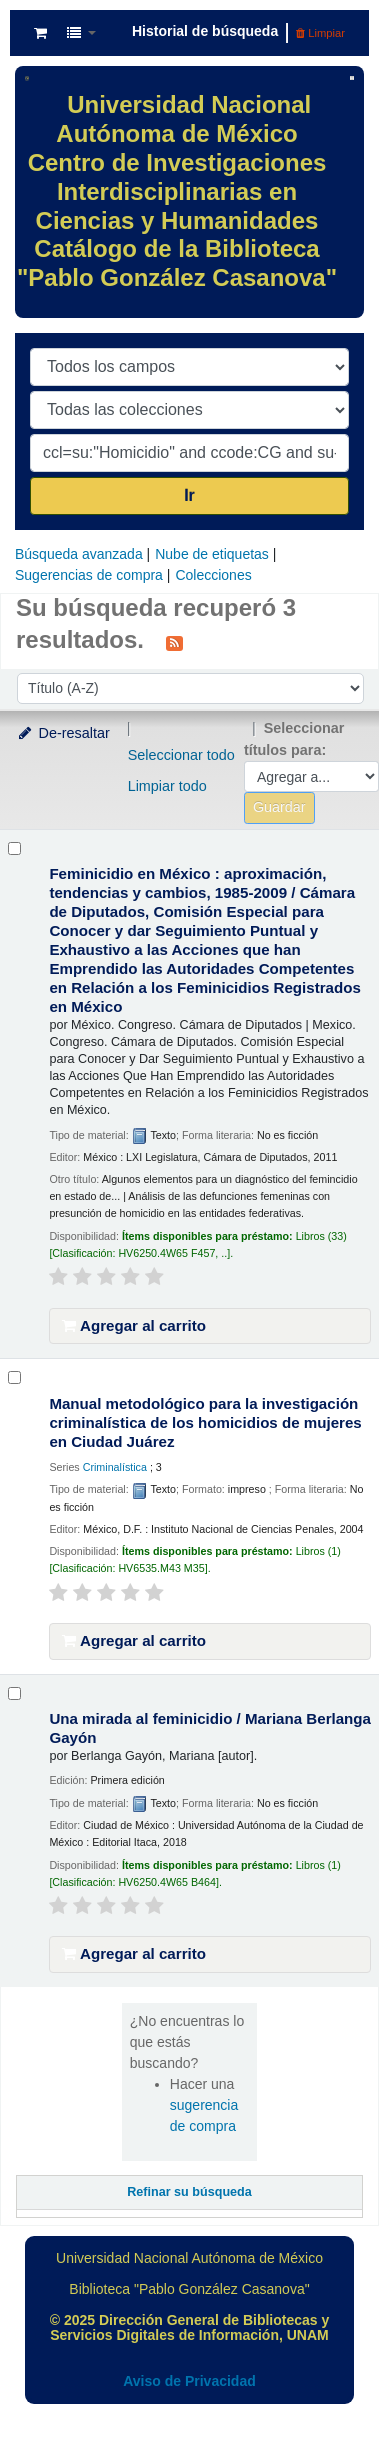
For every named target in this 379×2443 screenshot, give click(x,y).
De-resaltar (63, 733)
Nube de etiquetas (212, 554)
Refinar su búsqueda (189, 2192)
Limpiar (320, 33)
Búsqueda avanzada (79, 554)
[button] (40, 33)
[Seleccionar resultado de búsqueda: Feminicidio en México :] (14, 848)
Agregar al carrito (134, 1325)
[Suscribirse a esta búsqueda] (174, 642)
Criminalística (115, 1467)
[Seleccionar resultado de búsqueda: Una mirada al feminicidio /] (14, 1693)
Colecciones (213, 575)
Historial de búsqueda (205, 31)
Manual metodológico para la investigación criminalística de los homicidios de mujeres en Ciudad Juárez (205, 1422)
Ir (189, 495)
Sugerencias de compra (89, 575)
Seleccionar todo (181, 755)
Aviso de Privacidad (189, 2381)
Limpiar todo (167, 786)
